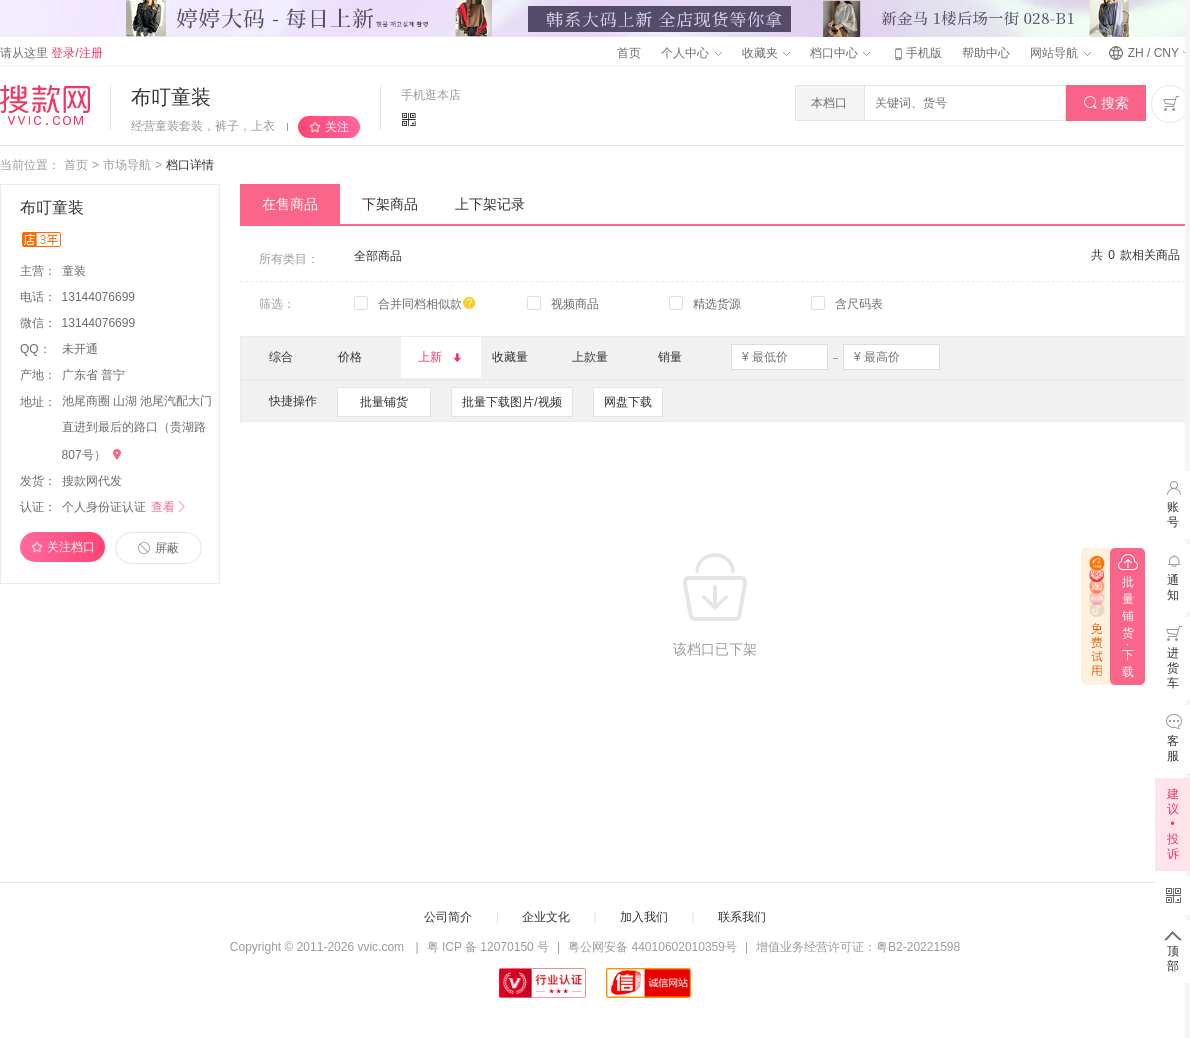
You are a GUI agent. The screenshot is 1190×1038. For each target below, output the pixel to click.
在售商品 (290, 204)
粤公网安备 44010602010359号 (652, 947)
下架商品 (390, 204)
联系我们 (742, 917)
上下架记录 (490, 204)
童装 (75, 271)
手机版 (916, 53)
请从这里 (51, 53)
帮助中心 (986, 53)
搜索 (1106, 103)
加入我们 (644, 917)
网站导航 (1060, 53)
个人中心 (691, 53)
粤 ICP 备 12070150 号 (488, 947)
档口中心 (840, 53)
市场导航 (127, 165)
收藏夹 (766, 53)
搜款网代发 (92, 481)
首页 (629, 53)
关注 (337, 127)
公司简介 (448, 917)
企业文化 (546, 917)
